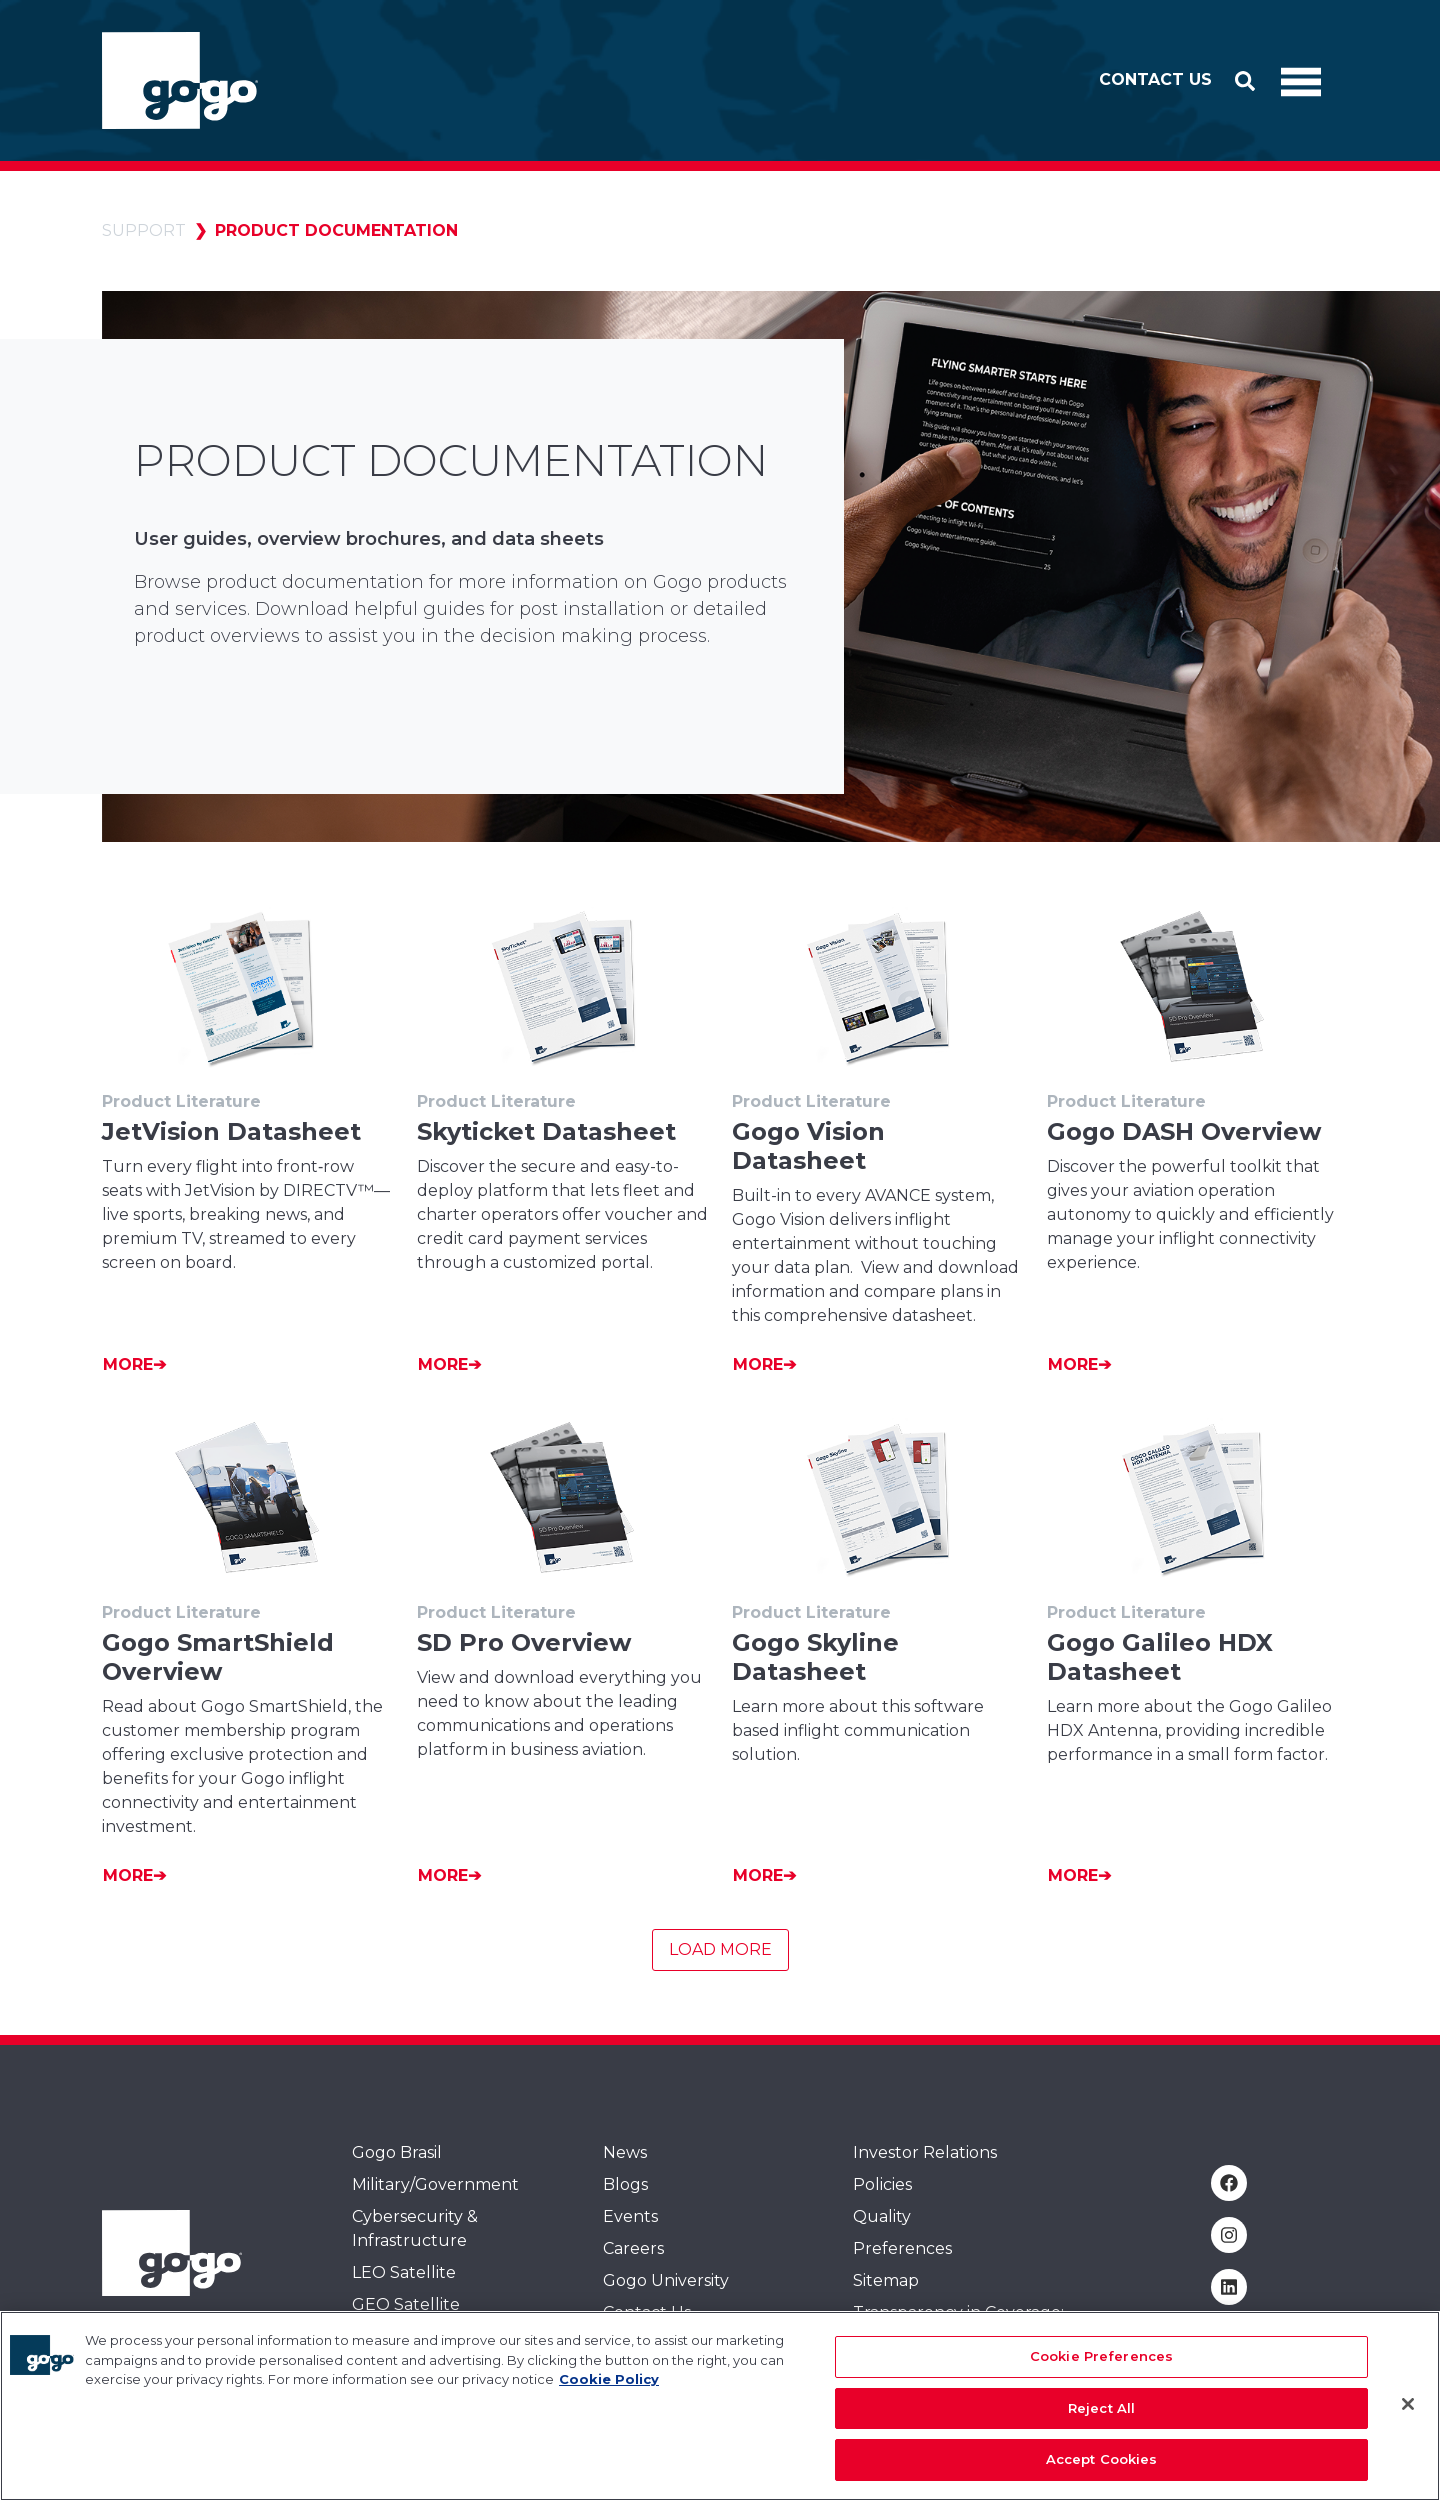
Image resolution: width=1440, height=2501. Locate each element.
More (128, 1364)
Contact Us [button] (1155, 79)
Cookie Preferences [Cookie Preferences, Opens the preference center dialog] (1101, 2373)
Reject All (1101, 2425)
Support (144, 230)
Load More (720, 1949)
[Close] (1408, 2421)
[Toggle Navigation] (1301, 81)
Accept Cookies (1102, 2476)
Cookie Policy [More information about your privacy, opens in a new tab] (609, 2396)
